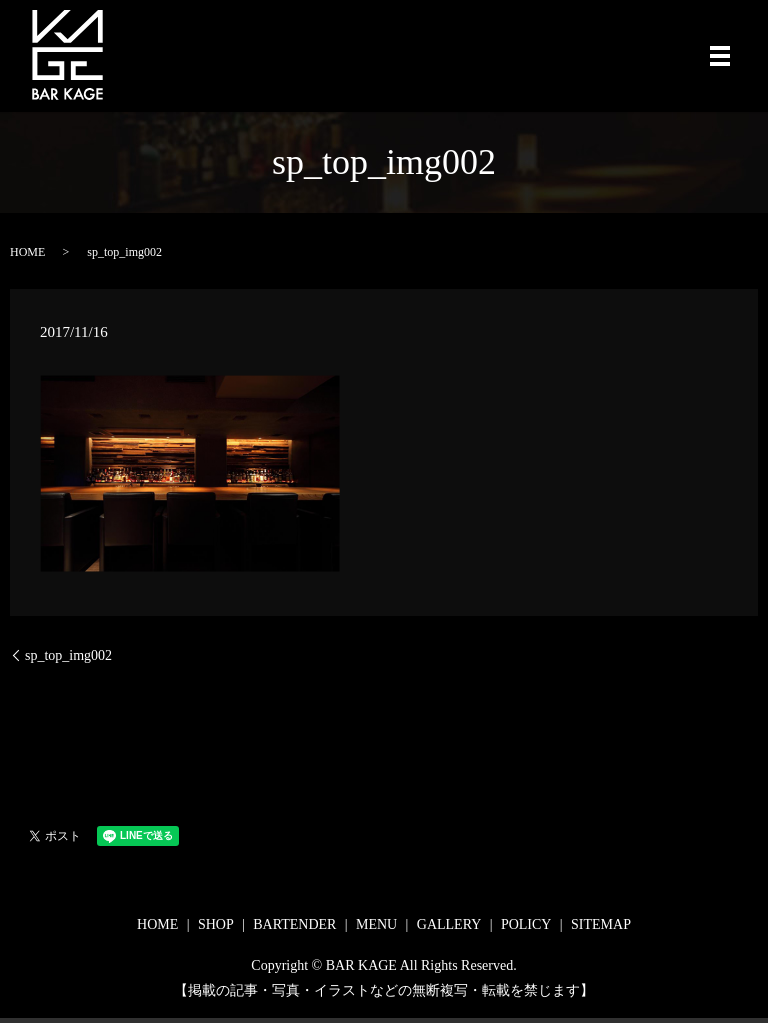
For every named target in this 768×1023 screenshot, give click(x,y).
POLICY (526, 924)
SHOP (216, 924)
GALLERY (449, 924)
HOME (27, 252)
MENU (376, 924)
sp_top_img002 (68, 655)
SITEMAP (601, 924)
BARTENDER (294, 924)
